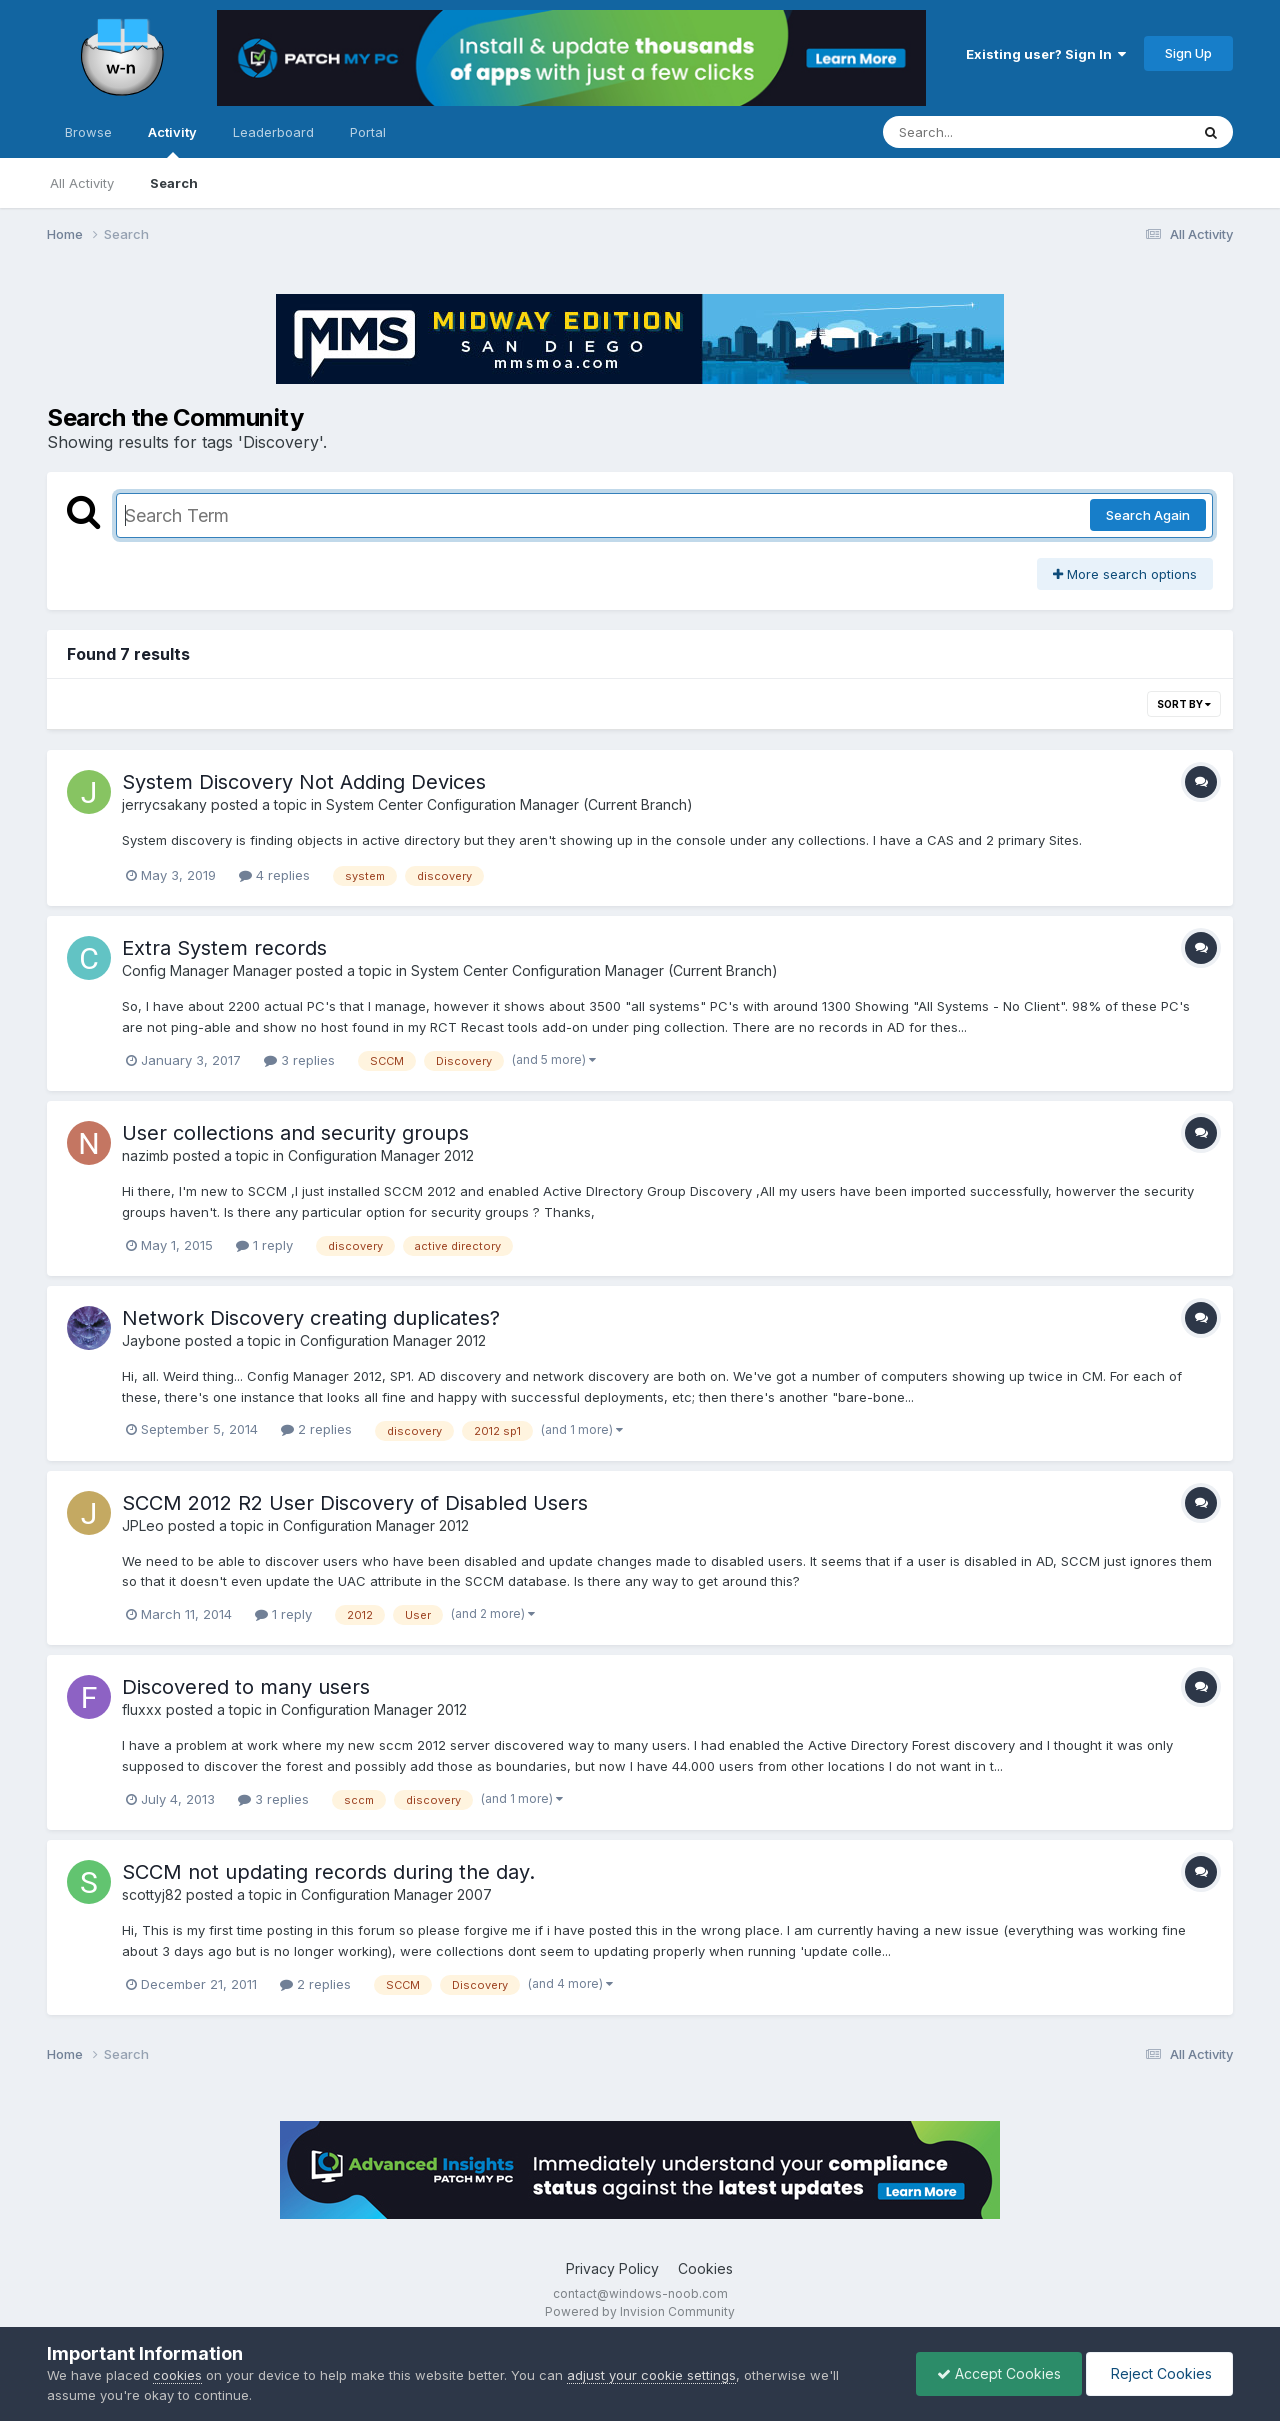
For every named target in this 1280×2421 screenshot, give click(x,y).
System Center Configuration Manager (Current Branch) (509, 804)
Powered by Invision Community (640, 2311)
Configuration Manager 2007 (396, 1894)
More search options (1125, 574)
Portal (368, 132)
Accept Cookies (999, 2373)
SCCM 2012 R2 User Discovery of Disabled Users (355, 1503)
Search (174, 183)
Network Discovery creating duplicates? (311, 1318)
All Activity (82, 183)
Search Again (1148, 515)
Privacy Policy (612, 2268)
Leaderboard (273, 132)
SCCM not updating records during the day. (328, 1872)
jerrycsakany (164, 804)
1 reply (264, 1245)
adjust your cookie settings (651, 2375)
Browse (88, 132)
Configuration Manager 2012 (381, 1155)
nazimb (145, 1155)
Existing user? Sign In (1046, 54)
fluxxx (142, 1709)
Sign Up (1188, 53)
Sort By (1184, 704)
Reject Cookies (1159, 2373)
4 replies (274, 875)
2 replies (316, 1429)
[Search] (981, 132)
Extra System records (224, 948)
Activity (172, 141)
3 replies (299, 1060)
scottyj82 (152, 1894)
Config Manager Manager (207, 970)
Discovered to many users (246, 1687)
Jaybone (151, 1340)
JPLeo (143, 1525)
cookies (177, 2375)
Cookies (705, 2268)
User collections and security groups (295, 1133)
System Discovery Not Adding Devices (304, 782)
